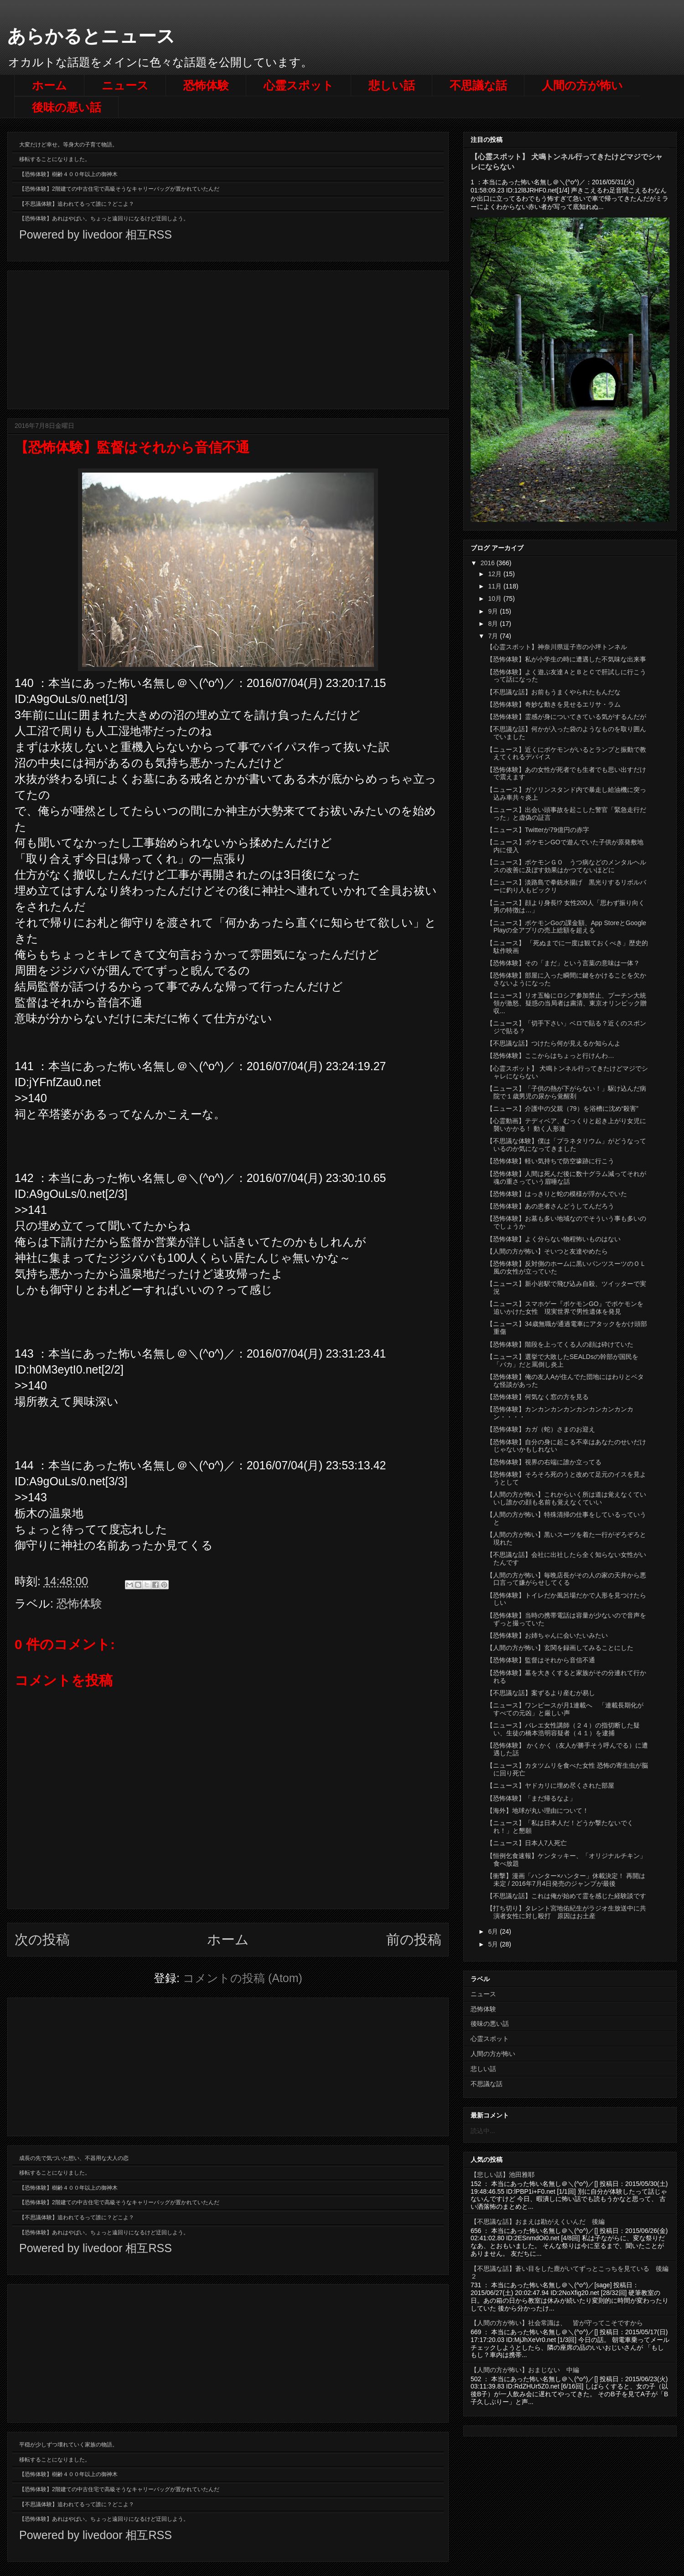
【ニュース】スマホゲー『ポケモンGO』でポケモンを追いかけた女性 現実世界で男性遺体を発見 (565, 1307)
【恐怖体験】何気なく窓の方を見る (538, 1396)
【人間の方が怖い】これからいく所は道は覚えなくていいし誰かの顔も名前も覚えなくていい (566, 1498)
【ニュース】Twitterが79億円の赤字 (538, 829)
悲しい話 (391, 85)
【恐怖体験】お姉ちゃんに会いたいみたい (547, 1635)
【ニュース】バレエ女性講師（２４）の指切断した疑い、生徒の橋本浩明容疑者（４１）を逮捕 (563, 1729)
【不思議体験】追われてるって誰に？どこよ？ (76, 204)
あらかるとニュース (91, 36)
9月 (494, 611)
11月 (495, 586)
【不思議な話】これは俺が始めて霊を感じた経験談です (566, 1895)
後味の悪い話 (66, 107)
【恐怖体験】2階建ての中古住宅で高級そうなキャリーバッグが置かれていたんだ (119, 189)
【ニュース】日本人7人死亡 (527, 1843)
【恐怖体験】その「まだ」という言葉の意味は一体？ (563, 963)
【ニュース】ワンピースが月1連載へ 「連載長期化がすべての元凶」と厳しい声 (565, 1709)
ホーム (49, 85)
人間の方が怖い (582, 85)
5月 (494, 1944)
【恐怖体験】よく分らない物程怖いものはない (554, 1239)
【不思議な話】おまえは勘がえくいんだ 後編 (538, 2221)
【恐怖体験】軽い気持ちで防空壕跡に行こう (550, 1161)
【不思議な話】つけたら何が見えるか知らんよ (554, 1043)
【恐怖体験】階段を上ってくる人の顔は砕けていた (560, 1344)
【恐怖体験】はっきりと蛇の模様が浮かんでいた (557, 1193)
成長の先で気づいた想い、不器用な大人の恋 (74, 2158)
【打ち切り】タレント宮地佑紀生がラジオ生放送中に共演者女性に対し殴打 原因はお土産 (566, 1912)
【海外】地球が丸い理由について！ (538, 1810)
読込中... (483, 2130)
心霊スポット (299, 85)
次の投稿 (42, 1939)
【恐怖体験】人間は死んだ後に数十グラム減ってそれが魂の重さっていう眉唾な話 (566, 1177)
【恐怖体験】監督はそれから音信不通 (541, 1660)
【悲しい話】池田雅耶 (502, 2174)
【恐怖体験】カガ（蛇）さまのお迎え (541, 1429)
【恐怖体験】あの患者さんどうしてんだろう (550, 1206)
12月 (495, 574)
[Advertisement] (228, 338)
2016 (489, 563)
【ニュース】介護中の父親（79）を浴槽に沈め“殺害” (562, 1108)
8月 (494, 623)
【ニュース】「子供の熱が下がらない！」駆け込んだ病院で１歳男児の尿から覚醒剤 (566, 1092)
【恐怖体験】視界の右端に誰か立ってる (544, 1462)
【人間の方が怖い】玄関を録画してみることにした (560, 1647)
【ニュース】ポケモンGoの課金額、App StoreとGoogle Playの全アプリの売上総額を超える (566, 926)
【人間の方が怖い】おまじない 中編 (525, 2369)
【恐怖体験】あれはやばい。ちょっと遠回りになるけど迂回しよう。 (104, 218)
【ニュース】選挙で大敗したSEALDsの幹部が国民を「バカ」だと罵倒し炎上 (562, 1360)
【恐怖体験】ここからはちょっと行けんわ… (550, 1055)
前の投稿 (413, 1939)
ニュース (125, 85)
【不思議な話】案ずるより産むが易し (541, 1693)
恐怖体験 (206, 85)
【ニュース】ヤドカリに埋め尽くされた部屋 (550, 1785)
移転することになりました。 (54, 159)
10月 (495, 598)
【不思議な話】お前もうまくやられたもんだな (554, 692)
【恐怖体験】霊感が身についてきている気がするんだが (566, 716)
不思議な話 (478, 85)
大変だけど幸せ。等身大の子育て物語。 (68, 144)
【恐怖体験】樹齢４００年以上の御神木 (68, 174)
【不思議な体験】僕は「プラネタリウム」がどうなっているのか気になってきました (566, 1144)
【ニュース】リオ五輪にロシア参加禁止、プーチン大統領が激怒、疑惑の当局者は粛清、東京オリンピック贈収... (567, 1003)
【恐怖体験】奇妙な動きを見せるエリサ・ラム (554, 704)
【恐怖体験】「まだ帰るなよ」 (531, 1798)
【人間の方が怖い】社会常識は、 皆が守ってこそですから (557, 2322)
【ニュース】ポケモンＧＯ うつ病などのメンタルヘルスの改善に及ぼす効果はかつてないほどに (566, 866)
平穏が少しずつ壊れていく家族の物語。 (68, 2444)
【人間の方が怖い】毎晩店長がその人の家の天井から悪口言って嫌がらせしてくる (566, 1579)
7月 (494, 636)
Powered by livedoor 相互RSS (95, 234)
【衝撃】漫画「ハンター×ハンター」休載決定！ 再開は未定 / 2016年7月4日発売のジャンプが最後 (566, 1879)
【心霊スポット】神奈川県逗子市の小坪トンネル (557, 647)
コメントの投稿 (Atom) (242, 1978)
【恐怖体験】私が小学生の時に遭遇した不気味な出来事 (566, 659)
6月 (494, 1931)
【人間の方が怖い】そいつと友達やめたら (547, 1251)
